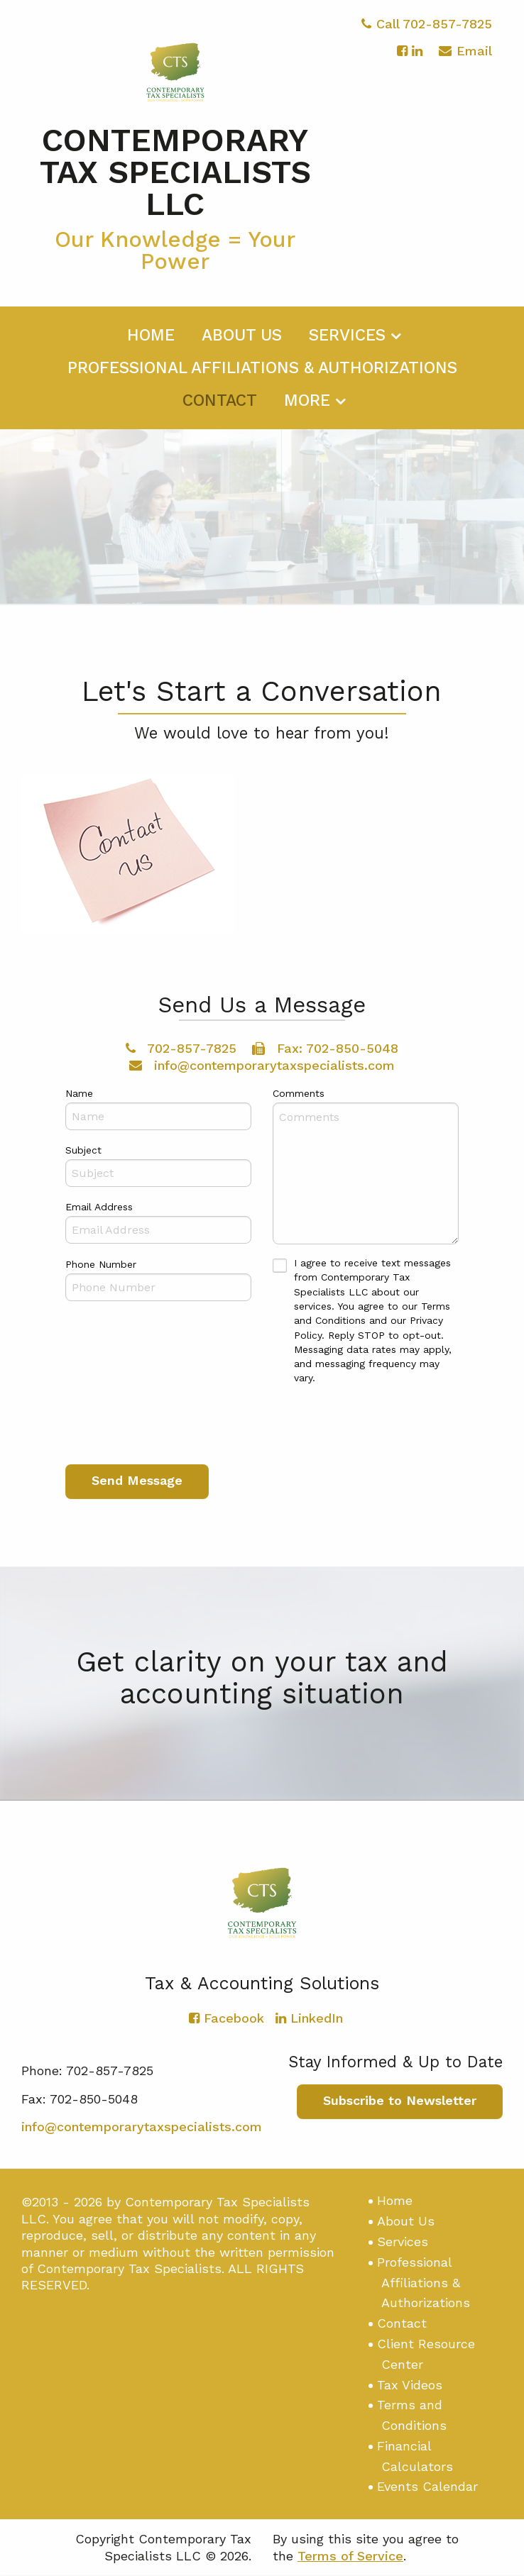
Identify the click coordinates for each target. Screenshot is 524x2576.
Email (465, 60)
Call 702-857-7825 (426, 31)
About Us (242, 343)
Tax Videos (409, 2384)
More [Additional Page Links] (307, 408)
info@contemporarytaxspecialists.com (262, 1065)
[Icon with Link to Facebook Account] (402, 58)
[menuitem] (151, 340)
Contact (219, 408)
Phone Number (100, 1265)
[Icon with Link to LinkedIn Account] (417, 58)
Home (151, 343)
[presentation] (173, 1423)
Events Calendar (427, 2487)
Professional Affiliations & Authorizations (262, 375)
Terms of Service (350, 2555)
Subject (83, 1150)
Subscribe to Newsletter (399, 2101)
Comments (298, 1094)
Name (79, 1094)
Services (347, 343)
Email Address (99, 1207)
